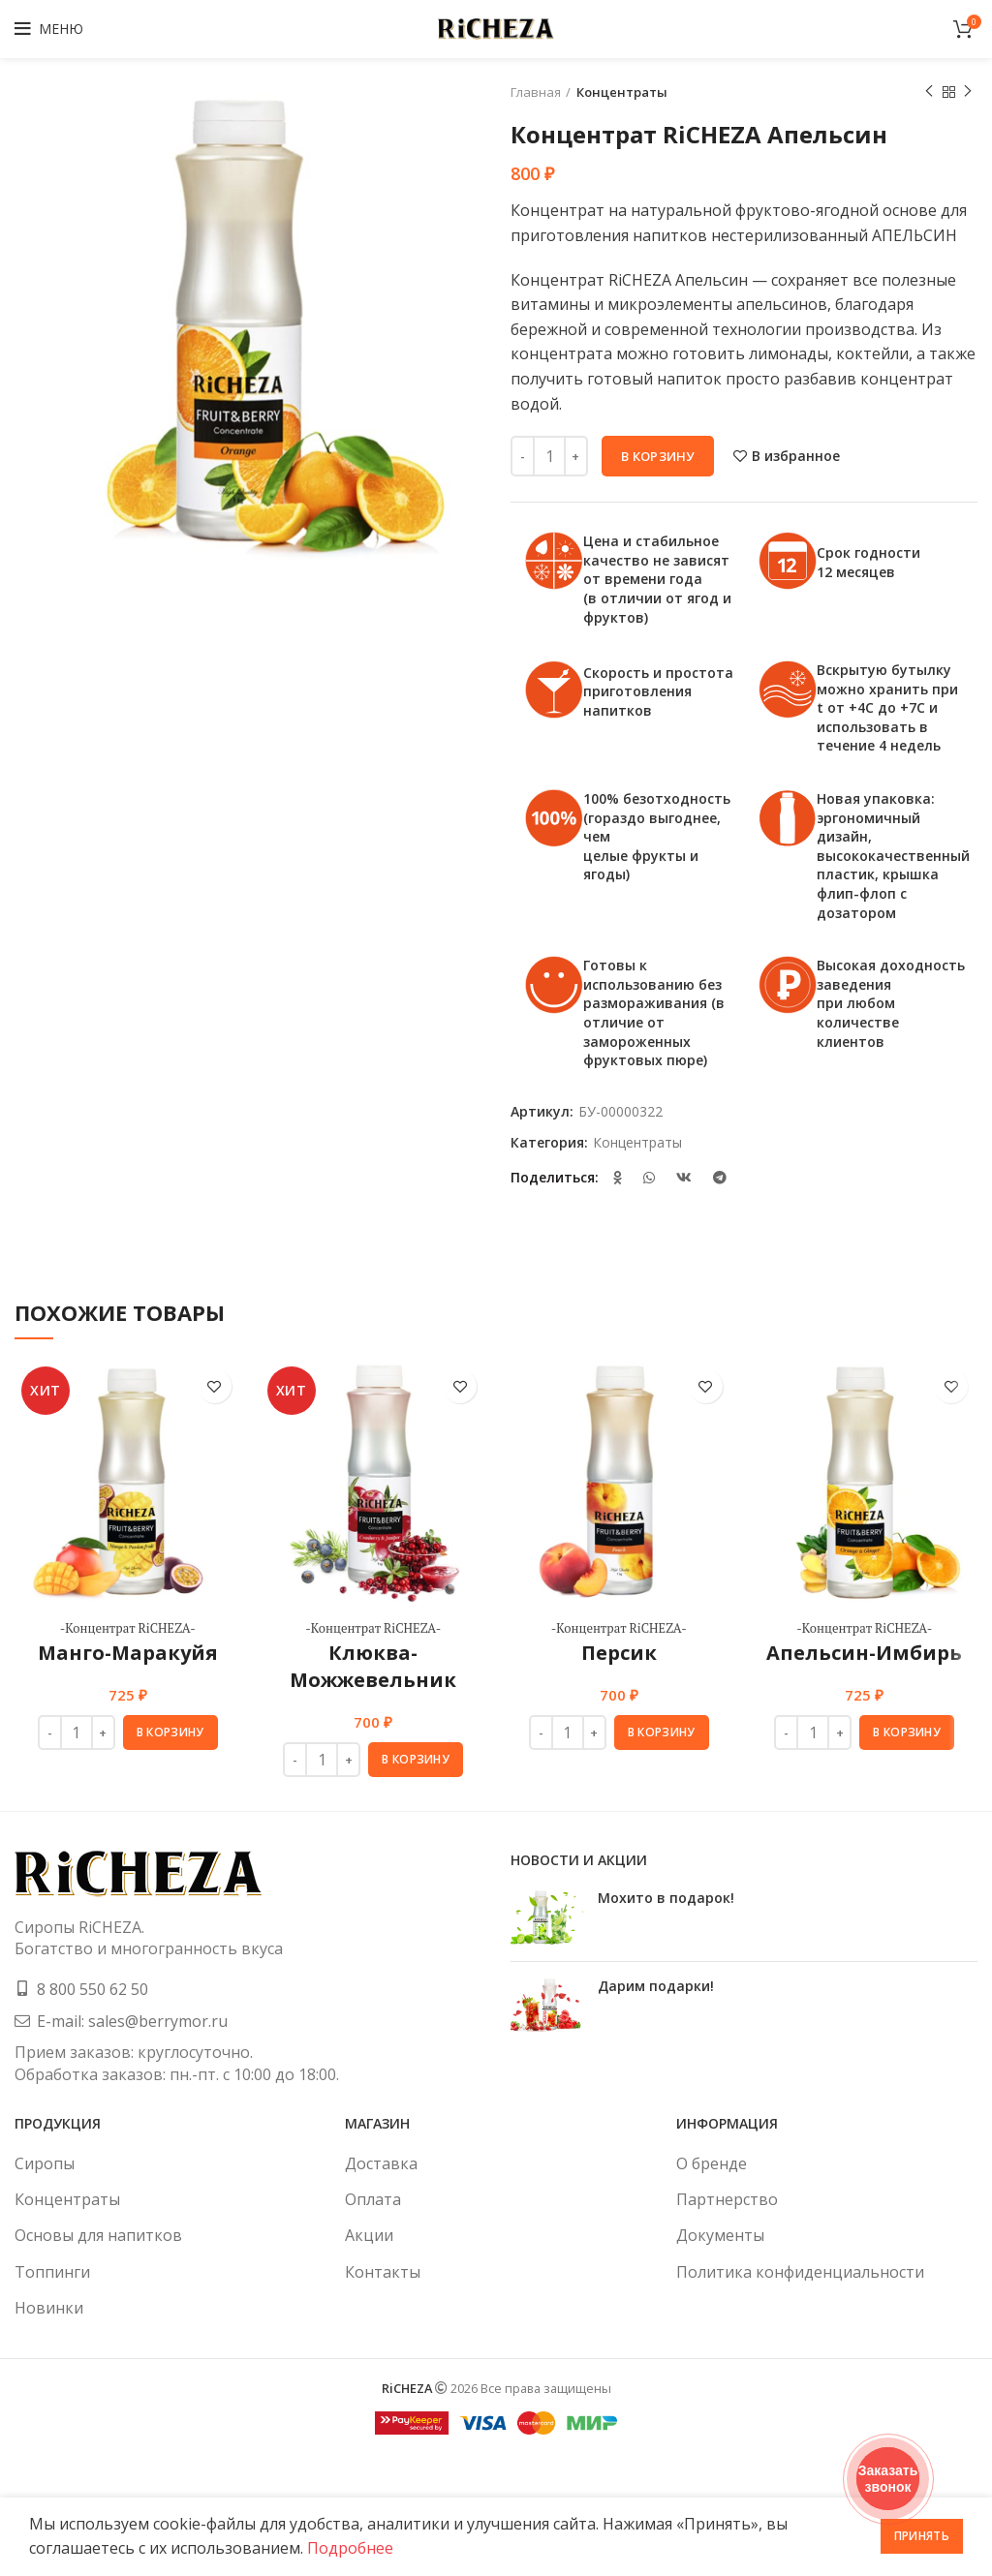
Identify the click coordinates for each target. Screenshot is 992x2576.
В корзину (658, 456)
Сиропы (45, 2163)
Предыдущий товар (929, 91)
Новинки (49, 2307)
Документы (720, 2235)
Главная (536, 92)
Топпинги (52, 2272)
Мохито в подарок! (666, 1897)
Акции (369, 2235)
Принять (921, 2536)
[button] (170, 1732)
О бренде (711, 2163)
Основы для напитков (98, 2235)
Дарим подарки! (656, 1986)
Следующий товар (968, 91)
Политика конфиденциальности (800, 2272)
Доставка (381, 2163)
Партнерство (727, 2199)
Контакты (382, 2272)
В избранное (796, 456)
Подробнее (350, 2548)
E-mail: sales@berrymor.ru (132, 2021)
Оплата (373, 2199)
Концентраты (621, 92)
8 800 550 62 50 (92, 1989)
